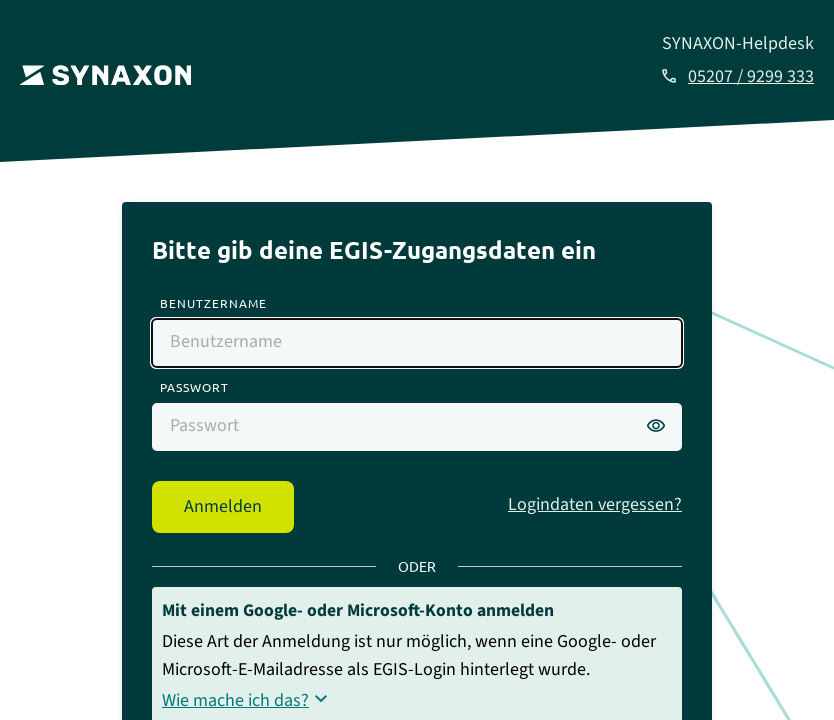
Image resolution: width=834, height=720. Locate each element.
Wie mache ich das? (235, 700)
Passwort (194, 387)
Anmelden (223, 506)
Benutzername (213, 303)
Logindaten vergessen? (595, 504)
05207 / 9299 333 (751, 76)
